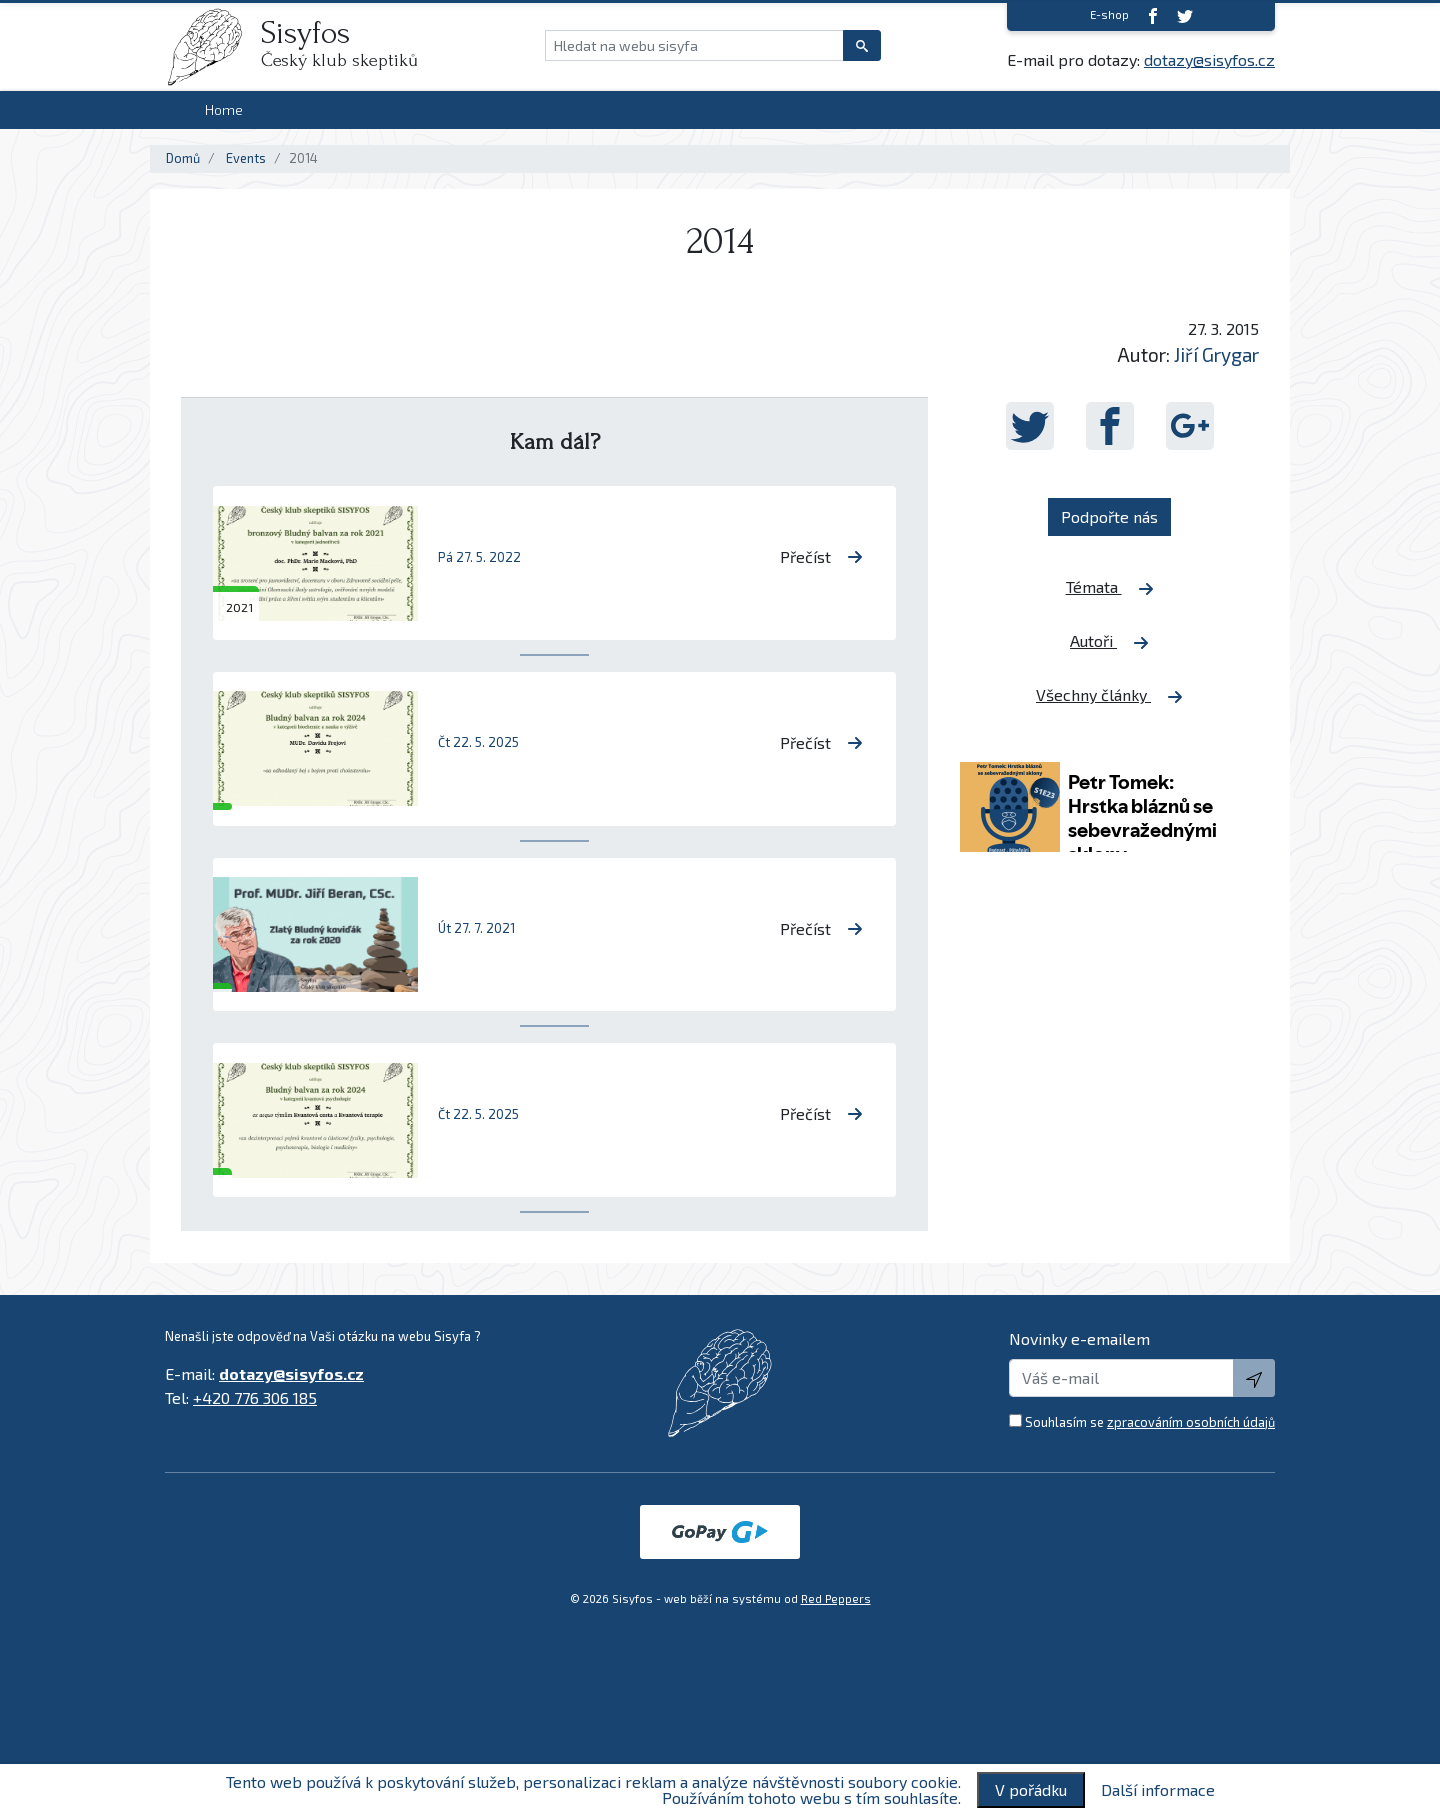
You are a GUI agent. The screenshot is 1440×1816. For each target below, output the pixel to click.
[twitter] (1185, 15)
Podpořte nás (1109, 516)
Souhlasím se (1150, 1422)
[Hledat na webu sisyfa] (694, 45)
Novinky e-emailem (1079, 1338)
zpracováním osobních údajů (1191, 1422)
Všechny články (1109, 695)
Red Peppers (836, 1598)
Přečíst (821, 556)
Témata (1110, 587)
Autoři (1109, 641)
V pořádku (1031, 1789)
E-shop (1109, 14)
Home (224, 109)
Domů (183, 158)
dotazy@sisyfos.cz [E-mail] (1209, 59)
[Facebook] (1153, 15)
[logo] (213, 47)
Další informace (1158, 1790)
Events (246, 158)
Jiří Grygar (1216, 354)
